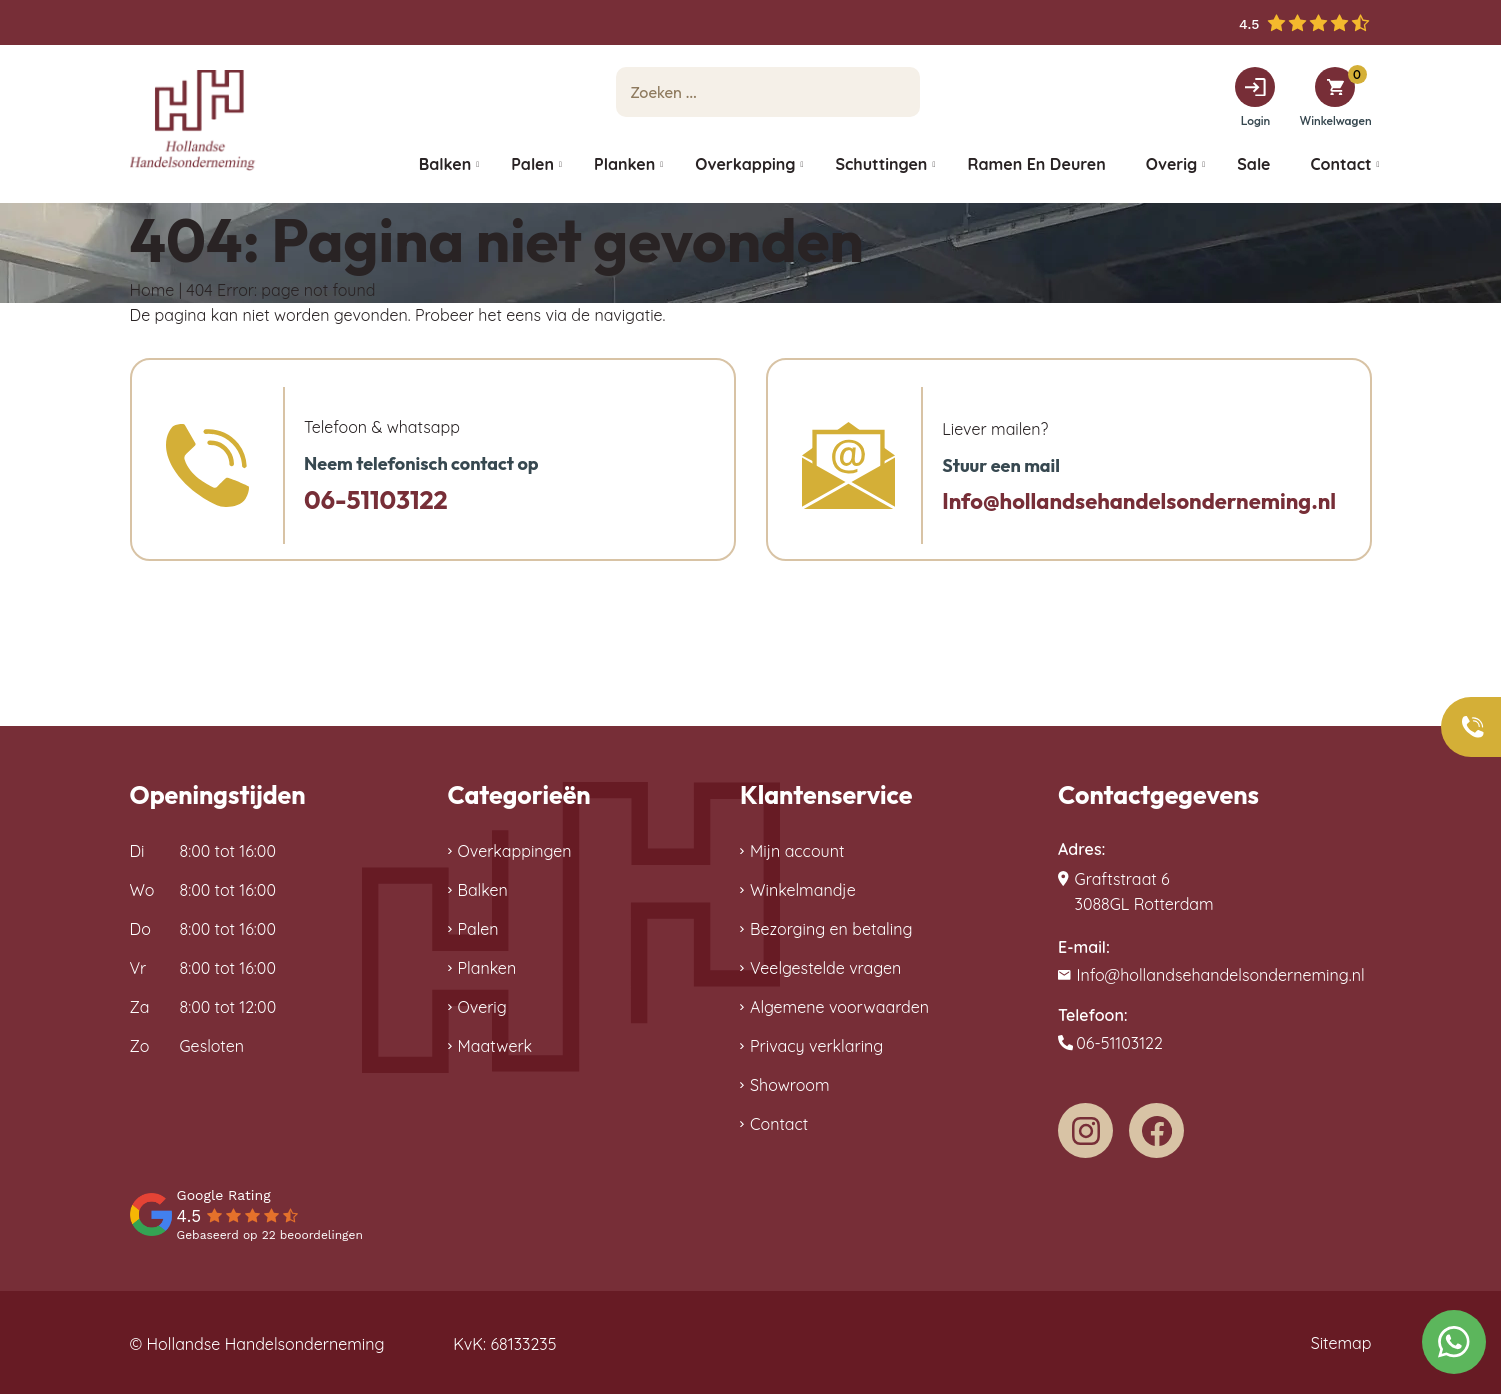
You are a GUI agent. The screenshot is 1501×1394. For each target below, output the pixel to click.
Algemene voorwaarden (839, 1007)
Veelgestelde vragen (825, 968)
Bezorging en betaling (831, 929)
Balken (483, 890)
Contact (779, 1124)
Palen (478, 929)
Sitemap (1341, 1343)
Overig (482, 1007)
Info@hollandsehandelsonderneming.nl (1139, 501)
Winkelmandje (803, 890)
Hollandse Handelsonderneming (266, 1344)
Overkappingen (515, 851)
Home (152, 290)
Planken (487, 968)
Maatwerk (495, 1046)
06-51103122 (376, 500)
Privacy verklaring (816, 1046)
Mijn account (797, 851)
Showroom (790, 1085)
